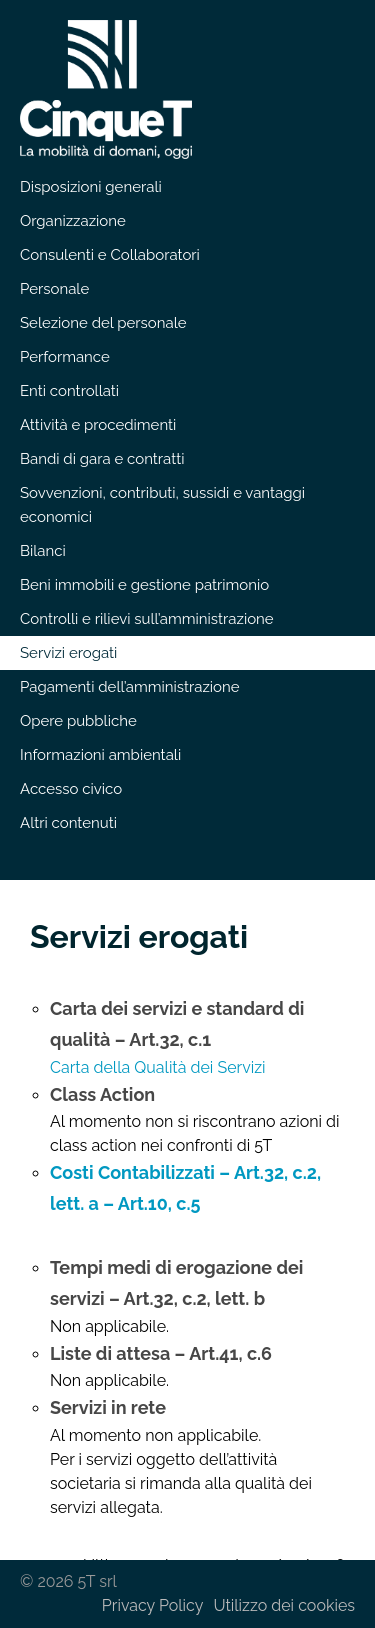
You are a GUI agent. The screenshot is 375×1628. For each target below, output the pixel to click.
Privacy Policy (153, 1605)
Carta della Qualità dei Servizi (158, 1067)
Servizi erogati (139, 936)
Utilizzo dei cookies (284, 1605)
